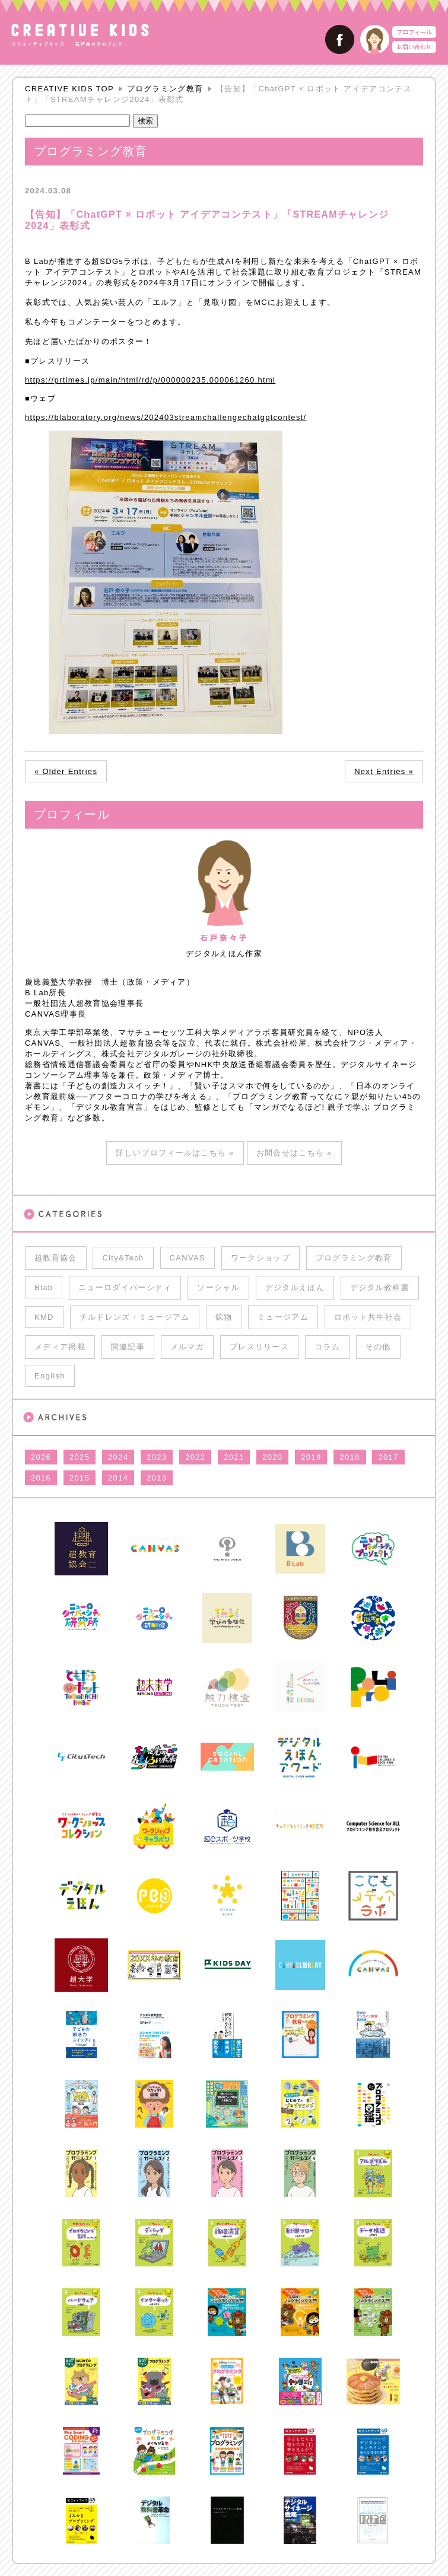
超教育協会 (55, 1257)
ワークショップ (260, 1257)
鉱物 (224, 1317)
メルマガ (187, 1346)
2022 (195, 1457)
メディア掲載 (59, 1346)
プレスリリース (259, 1346)
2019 (311, 1457)
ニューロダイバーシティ (124, 1287)
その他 (378, 1346)
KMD (44, 1317)
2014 (118, 1477)
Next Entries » (384, 771)
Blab (43, 1287)
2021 (234, 1457)
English (49, 1375)
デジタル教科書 (379, 1287)
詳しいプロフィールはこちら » (175, 1152)
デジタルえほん (295, 1287)
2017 (388, 1457)
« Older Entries (65, 771)
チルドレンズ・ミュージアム (135, 1317)
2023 (157, 1457)
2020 (272, 1457)
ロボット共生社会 (368, 1317)
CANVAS (187, 1257)
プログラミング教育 (165, 88)
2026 (41, 1457)
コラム (327, 1346)
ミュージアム (283, 1317)
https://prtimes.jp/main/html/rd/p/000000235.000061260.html (150, 379)
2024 (118, 1457)
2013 (157, 1477)
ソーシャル (218, 1287)
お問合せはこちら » (294, 1152)
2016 (41, 1477)
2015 (79, 1477)
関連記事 (128, 1346)
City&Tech (123, 1257)
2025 (79, 1457)
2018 (349, 1457)
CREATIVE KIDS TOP (69, 88)
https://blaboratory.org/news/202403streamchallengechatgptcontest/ (166, 417)
